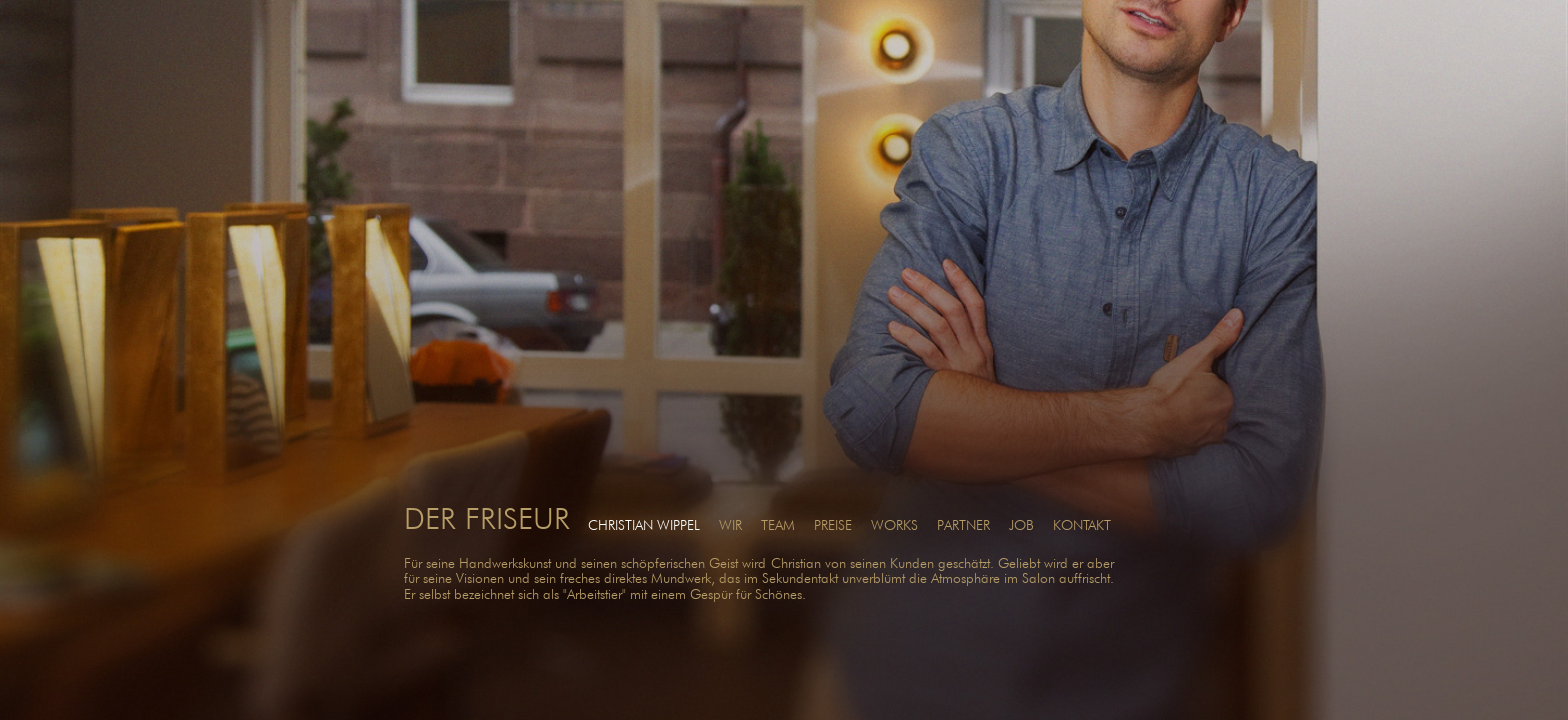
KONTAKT (1082, 525)
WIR (730, 525)
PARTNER (963, 525)
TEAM (778, 525)
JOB (1021, 525)
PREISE (833, 525)
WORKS (894, 525)
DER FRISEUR (487, 518)
